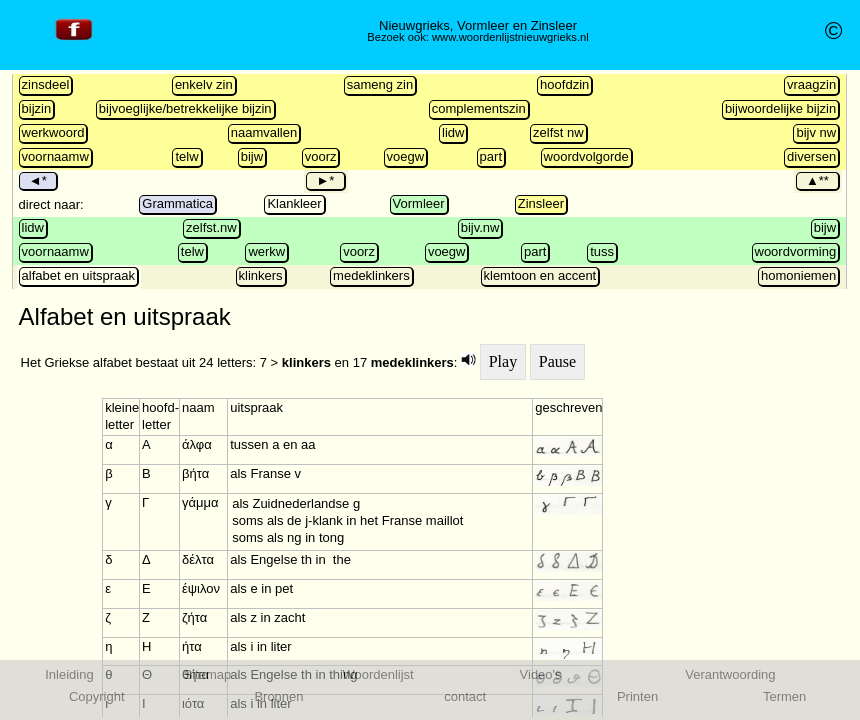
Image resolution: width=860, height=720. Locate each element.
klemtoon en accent (540, 275)
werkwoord (53, 132)
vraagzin (811, 84)
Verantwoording (730, 674)
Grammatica (177, 203)
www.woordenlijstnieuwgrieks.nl (510, 37)
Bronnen (278, 696)
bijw (252, 156)
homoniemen (798, 275)
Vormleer (419, 203)
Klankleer (294, 203)
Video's (541, 674)
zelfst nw (558, 132)
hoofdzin (564, 84)
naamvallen (264, 132)
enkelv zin (204, 84)
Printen (637, 696)
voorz (321, 156)
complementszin (479, 108)
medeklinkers (371, 275)
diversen (811, 156)
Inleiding (69, 674)
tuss (602, 251)
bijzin (37, 108)
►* (325, 180)
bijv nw (816, 132)
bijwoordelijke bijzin (780, 108)
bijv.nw (480, 227)
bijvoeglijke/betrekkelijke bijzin (185, 108)
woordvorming (796, 251)
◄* (38, 180)
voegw (406, 156)
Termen (784, 696)
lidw (453, 132)
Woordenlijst (377, 674)
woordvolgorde (586, 156)
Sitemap (208, 674)
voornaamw (55, 156)
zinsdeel (46, 84)
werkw (266, 251)
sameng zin (380, 84)
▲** (817, 180)
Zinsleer (541, 203)
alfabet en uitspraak (78, 275)
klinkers (261, 275)
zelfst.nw (211, 227)
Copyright (97, 696)
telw (186, 156)
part (491, 156)
